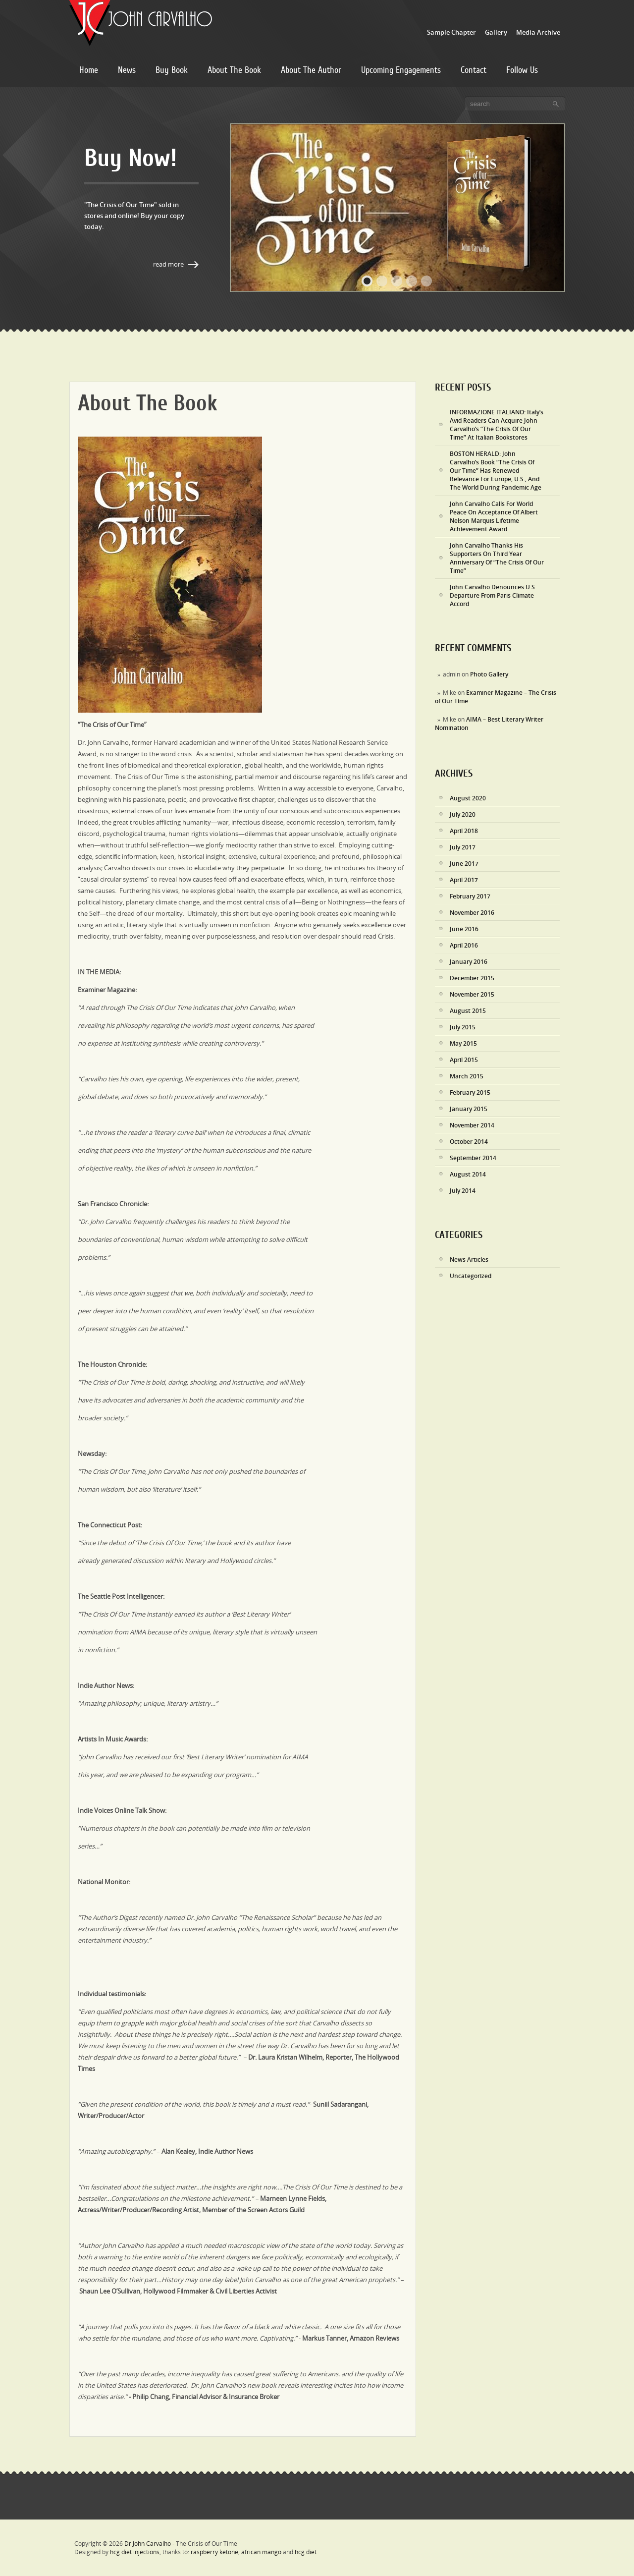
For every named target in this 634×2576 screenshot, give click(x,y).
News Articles (469, 1259)
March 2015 (466, 1076)
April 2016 (464, 945)
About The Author (311, 70)
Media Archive (538, 32)
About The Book (234, 70)
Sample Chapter (451, 32)
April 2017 (464, 880)
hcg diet (306, 2552)
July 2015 (463, 1027)
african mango (261, 2552)
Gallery (496, 32)
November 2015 (472, 994)
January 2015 (468, 1109)
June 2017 (464, 863)
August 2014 (468, 1174)
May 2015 (463, 1043)
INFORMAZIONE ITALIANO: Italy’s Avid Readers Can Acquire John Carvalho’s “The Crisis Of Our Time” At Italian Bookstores (496, 425)
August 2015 (468, 1011)
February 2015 (470, 1092)
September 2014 (473, 1158)
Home (88, 70)
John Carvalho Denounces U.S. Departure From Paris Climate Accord (493, 595)
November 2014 (472, 1125)
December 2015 (472, 978)
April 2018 (464, 831)
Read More (168, 264)
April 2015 (464, 1060)
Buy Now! (130, 158)
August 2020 (468, 798)
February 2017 (470, 896)
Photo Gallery (489, 674)
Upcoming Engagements (401, 70)
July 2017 (463, 847)
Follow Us (522, 70)
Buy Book (172, 70)
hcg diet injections (134, 2552)
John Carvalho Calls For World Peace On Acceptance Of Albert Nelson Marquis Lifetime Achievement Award (494, 516)
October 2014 (469, 1141)
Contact (473, 70)
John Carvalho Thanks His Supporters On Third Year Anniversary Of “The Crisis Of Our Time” (497, 558)
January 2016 (468, 961)
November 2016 (472, 912)
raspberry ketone (214, 2552)
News (127, 70)
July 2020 (463, 814)
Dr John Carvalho (147, 2543)
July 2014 (463, 1190)
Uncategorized (470, 1276)
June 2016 (464, 929)
